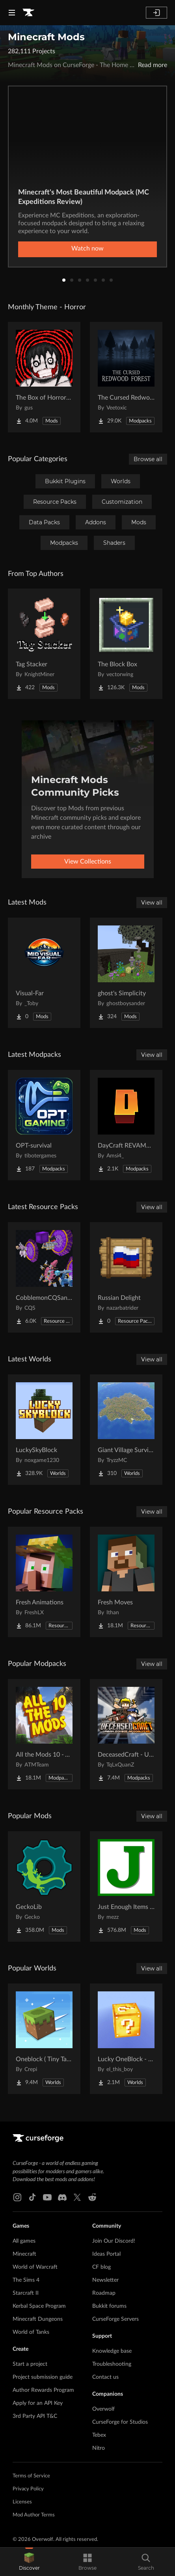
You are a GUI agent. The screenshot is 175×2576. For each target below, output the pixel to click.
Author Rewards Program (43, 2390)
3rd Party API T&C (35, 2416)
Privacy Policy (28, 2489)
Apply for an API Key (38, 2403)
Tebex (99, 2435)
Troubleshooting (111, 2364)
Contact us (105, 2377)
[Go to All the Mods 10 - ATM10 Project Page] (44, 1734)
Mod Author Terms (34, 2515)
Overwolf (103, 2409)
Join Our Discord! (113, 2241)
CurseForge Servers (115, 2319)
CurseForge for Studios (120, 2422)
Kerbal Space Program (39, 2306)
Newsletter (105, 2280)
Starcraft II (26, 2293)
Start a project (30, 2364)
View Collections (87, 861)
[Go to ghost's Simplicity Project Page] (126, 973)
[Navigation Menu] (12, 13)
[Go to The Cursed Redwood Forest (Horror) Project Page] (126, 377)
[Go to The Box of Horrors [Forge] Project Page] (44, 377)
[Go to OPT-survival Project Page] (44, 1125)
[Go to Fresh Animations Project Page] (44, 1582)
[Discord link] (62, 2197)
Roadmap (103, 2293)
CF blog (101, 2267)
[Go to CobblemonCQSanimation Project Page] (44, 1277)
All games (24, 2241)
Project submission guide (43, 2377)
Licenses (22, 2502)
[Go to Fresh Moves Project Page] (126, 1582)
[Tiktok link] (32, 2197)
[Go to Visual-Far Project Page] (44, 973)
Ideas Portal (106, 2254)
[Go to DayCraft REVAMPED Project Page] (126, 1125)
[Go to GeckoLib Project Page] (44, 1886)
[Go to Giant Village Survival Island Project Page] (126, 1429)
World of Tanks (31, 2332)
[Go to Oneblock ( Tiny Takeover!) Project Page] (44, 2038)
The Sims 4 (26, 2280)
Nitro (98, 2448)
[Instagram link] (17, 2197)
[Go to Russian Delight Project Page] (126, 1277)
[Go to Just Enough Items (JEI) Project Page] (126, 1886)
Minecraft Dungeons (38, 2319)
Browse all (148, 459)
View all (151, 902)
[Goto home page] (28, 12)
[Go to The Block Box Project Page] (126, 644)
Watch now (87, 248)
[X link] (77, 2197)
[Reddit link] (92, 2197)
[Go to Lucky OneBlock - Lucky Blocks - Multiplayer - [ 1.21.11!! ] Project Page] (126, 2038)
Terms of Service (31, 2476)
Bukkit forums (109, 2306)
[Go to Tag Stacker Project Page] (44, 644)
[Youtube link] (47, 2197)
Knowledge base (112, 2351)
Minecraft (24, 2254)
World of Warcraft (35, 2267)
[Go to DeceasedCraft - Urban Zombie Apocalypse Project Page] (126, 1734)
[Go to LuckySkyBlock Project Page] (44, 1429)
